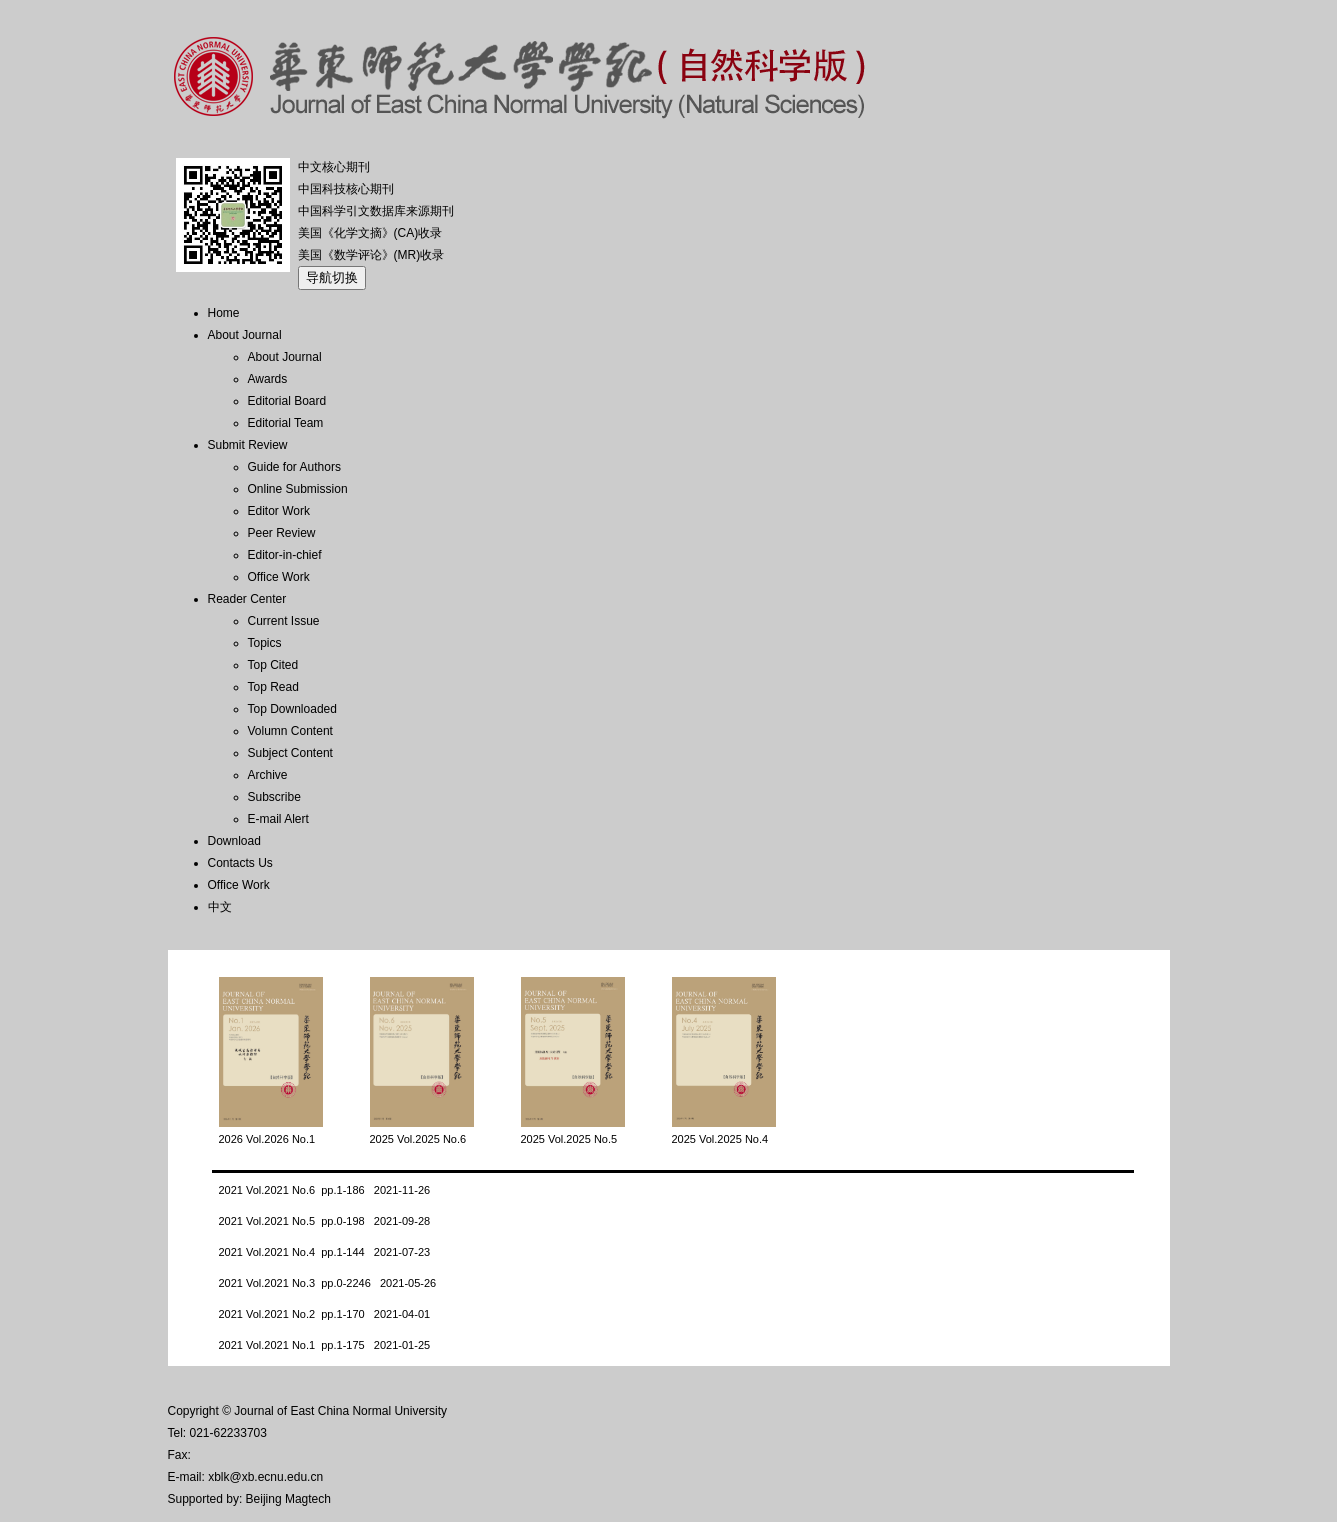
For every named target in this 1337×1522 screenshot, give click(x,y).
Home (224, 313)
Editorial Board (287, 401)
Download (234, 841)
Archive (268, 775)
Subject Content (290, 753)
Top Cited (273, 665)
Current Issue (284, 621)
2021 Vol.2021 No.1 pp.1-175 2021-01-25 (325, 1345)
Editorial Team (286, 423)
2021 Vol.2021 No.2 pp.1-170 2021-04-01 (325, 1314)
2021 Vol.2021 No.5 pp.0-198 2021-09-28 (325, 1221)
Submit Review (248, 445)
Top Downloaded (292, 709)
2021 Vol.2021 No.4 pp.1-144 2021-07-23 (325, 1252)
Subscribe (274, 797)
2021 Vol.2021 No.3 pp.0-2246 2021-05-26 (328, 1283)
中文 (220, 907)
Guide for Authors (294, 467)
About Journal (245, 335)
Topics (265, 643)
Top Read (273, 687)
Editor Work (279, 511)
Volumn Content (290, 731)
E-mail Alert (278, 819)
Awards (268, 379)
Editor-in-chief (285, 555)
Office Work (279, 577)
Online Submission (298, 489)
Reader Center (247, 599)
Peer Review (282, 533)
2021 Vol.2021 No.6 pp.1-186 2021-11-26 (325, 1190)
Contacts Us (240, 863)
